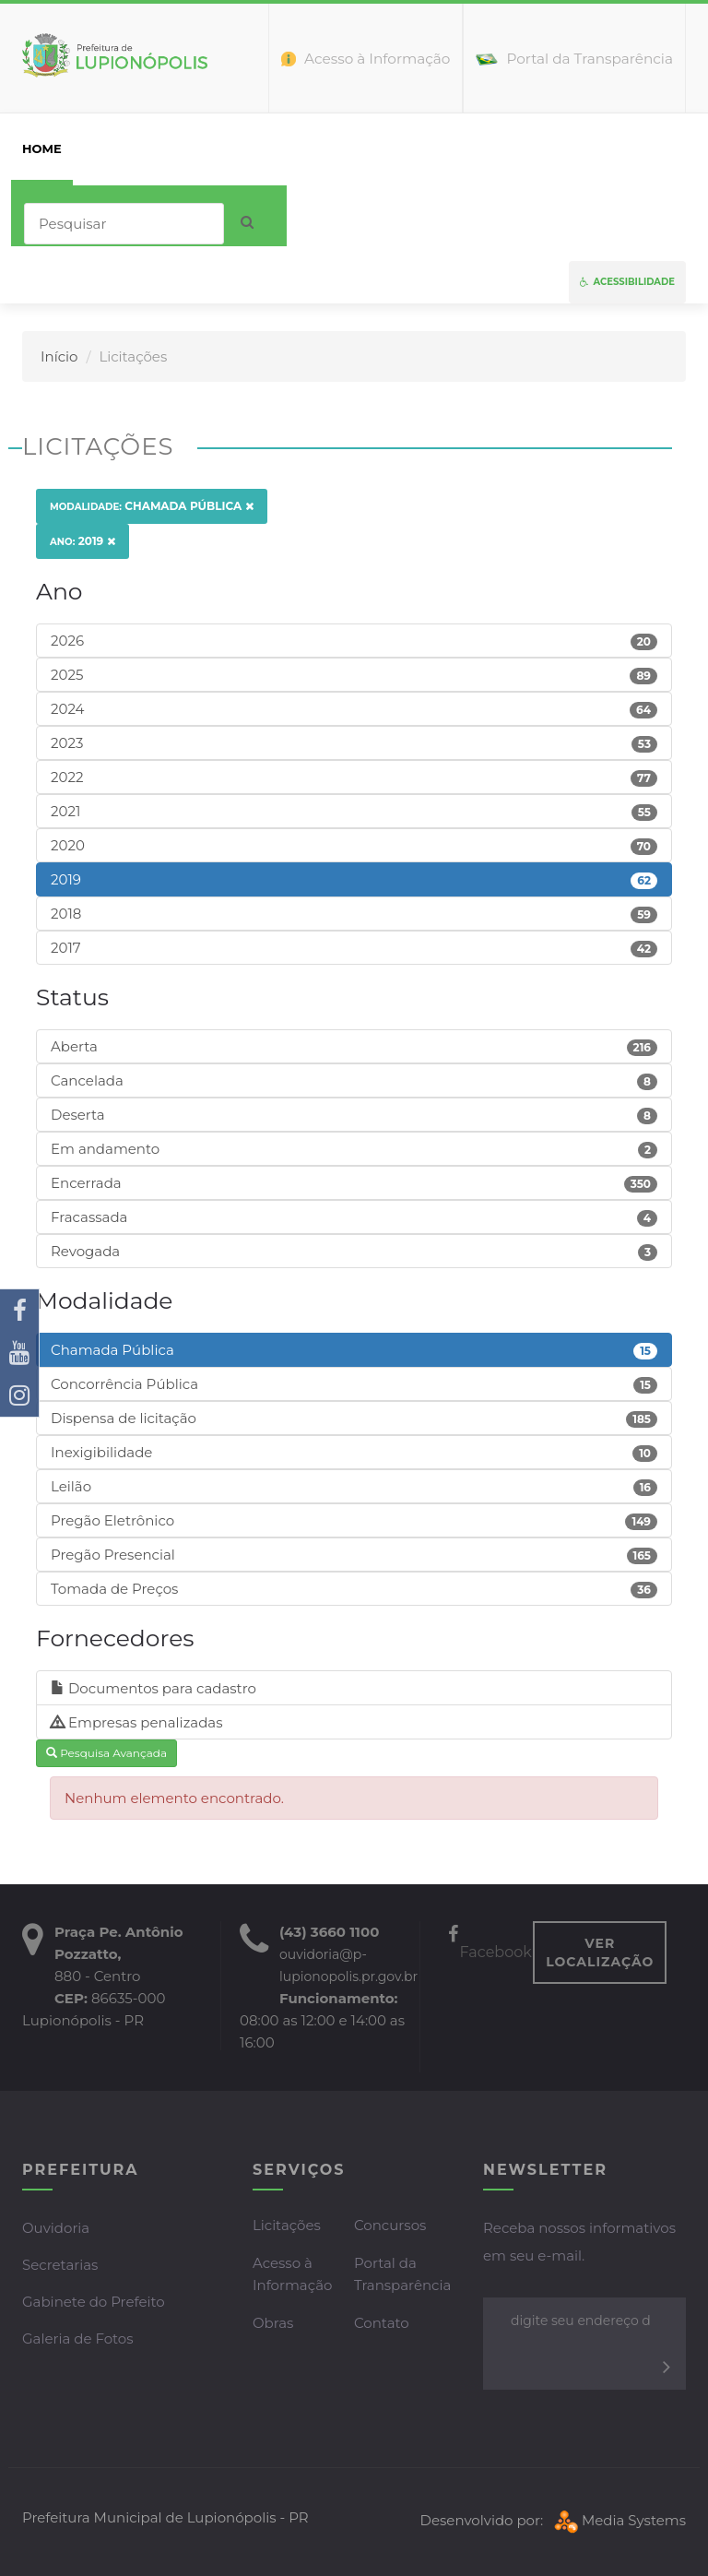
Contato (496, 148)
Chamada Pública (152, 506)
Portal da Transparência (402, 2274)
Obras (273, 2323)
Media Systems (618, 2520)
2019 (82, 541)
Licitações (287, 2225)
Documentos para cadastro (153, 1688)
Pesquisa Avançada (106, 1753)
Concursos (390, 2225)
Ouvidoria (55, 2228)
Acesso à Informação (292, 2274)
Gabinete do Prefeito (93, 2301)
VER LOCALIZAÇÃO (600, 1952)
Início (59, 356)
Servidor (407, 148)
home (42, 148)
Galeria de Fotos (78, 2338)
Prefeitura (128, 148)
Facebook (490, 1944)
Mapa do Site (599, 148)
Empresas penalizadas (137, 1722)
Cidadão (223, 148)
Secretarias (60, 2264)
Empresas (313, 148)
